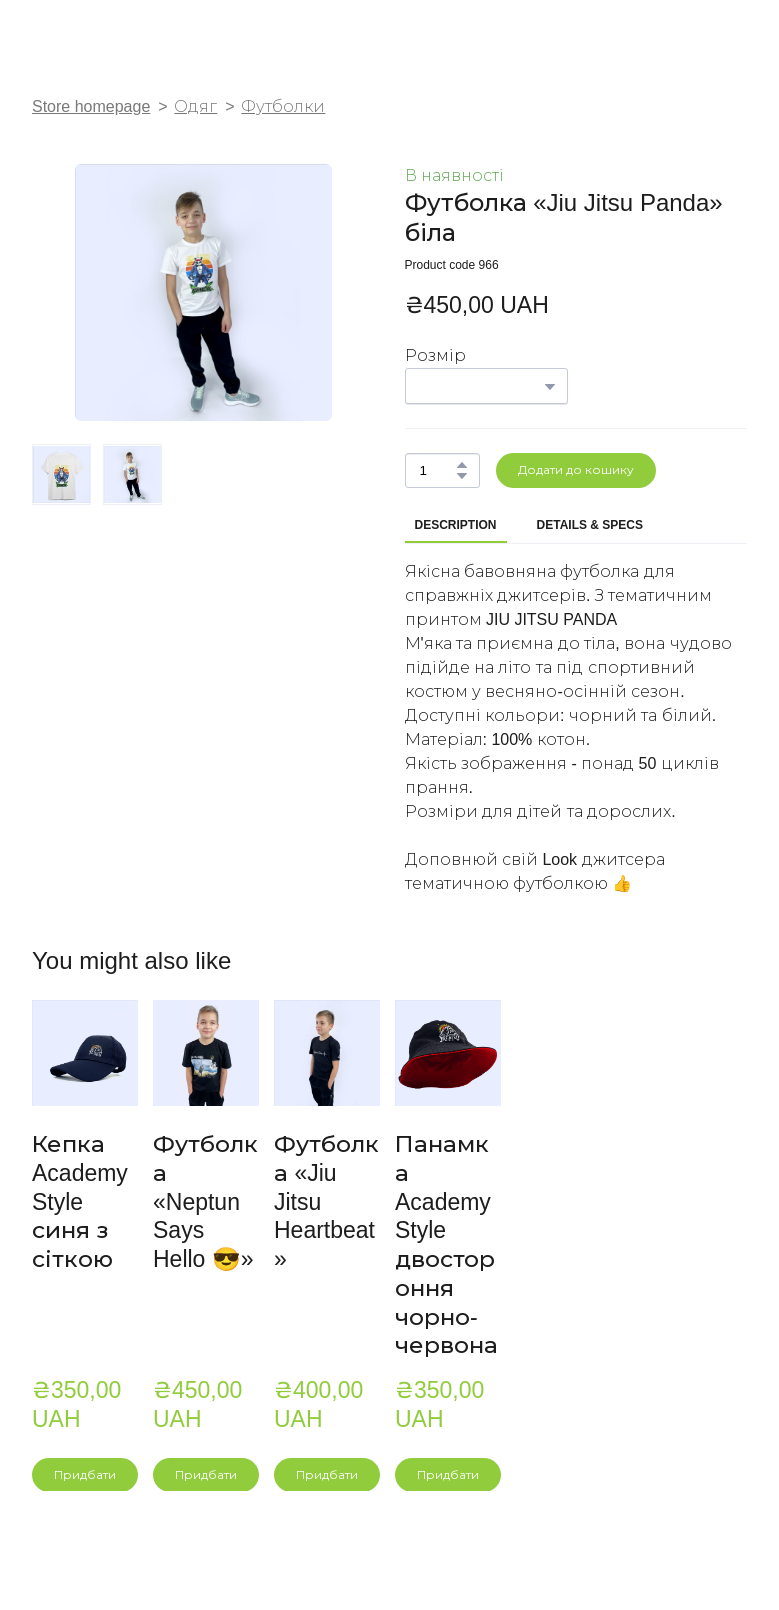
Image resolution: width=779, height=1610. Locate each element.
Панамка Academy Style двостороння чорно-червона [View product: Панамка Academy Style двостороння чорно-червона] (446, 1244)
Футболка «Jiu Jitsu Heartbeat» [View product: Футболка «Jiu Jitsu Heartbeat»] (326, 1201)
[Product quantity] (437, 470)
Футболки (283, 106)
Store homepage (91, 106)
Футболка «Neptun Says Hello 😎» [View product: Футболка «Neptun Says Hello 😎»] (205, 1201)
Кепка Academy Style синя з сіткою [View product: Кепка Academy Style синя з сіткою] (80, 1201)
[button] (462, 465)
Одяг (195, 106)
